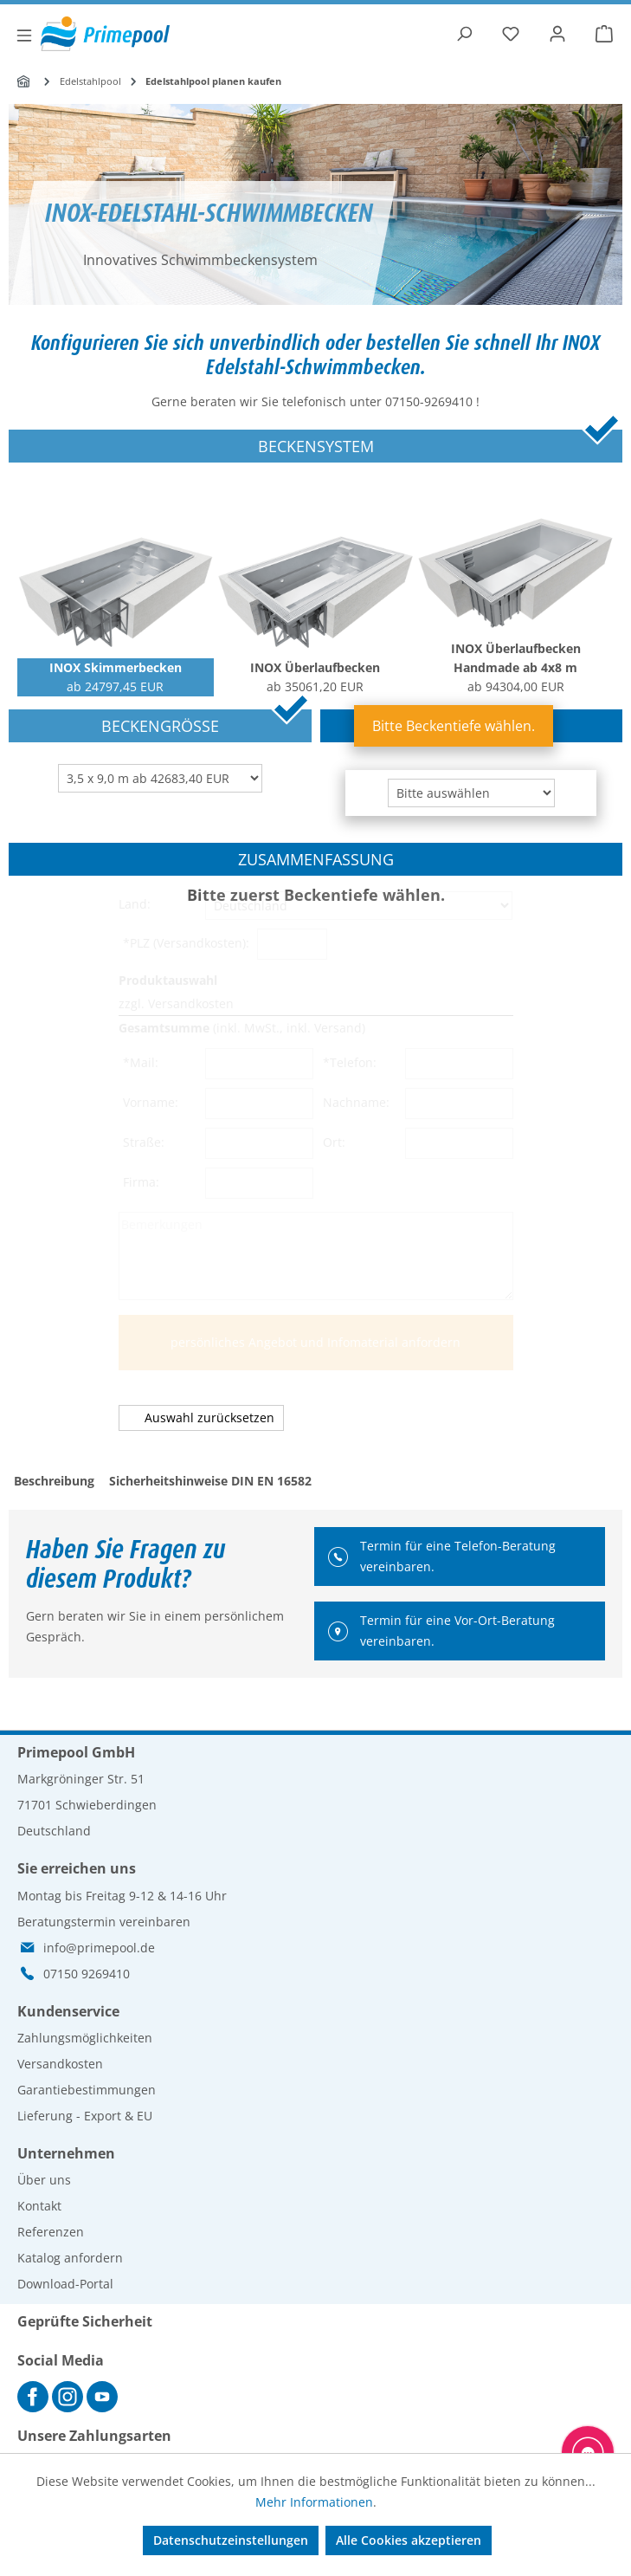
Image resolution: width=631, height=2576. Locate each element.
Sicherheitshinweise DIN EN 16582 (210, 1480)
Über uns (44, 2179)
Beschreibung (54, 1480)
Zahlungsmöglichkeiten (84, 2037)
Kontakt (39, 2205)
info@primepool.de (99, 1947)
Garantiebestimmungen (86, 2089)
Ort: (336, 1142)
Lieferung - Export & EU (84, 2115)
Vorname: (152, 1102)
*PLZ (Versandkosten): (188, 943)
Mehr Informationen (314, 2502)
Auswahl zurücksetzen (209, 1417)
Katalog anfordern (70, 2257)
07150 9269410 (86, 1973)
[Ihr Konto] (557, 34)
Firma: (143, 1182)
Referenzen (50, 2231)
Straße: (145, 1142)
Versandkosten (60, 2063)
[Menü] (24, 35)
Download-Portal (65, 2283)
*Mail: (142, 1062)
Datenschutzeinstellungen (230, 2540)
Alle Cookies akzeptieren (408, 2540)
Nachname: (358, 1102)
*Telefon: (351, 1062)
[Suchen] (464, 34)
